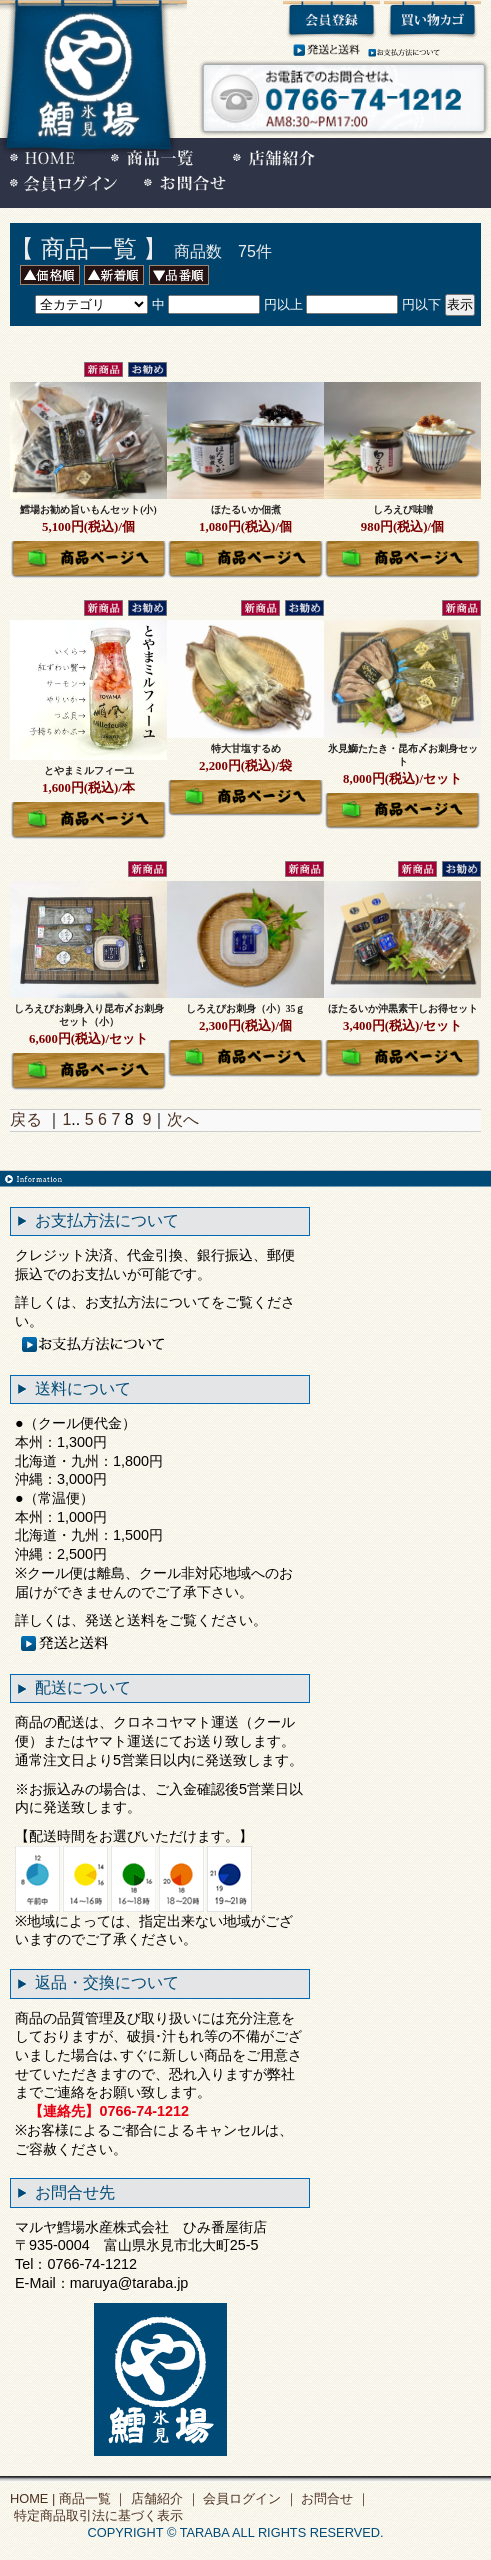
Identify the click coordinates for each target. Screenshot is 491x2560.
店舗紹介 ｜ (163, 2498)
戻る (26, 1119)
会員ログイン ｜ (249, 2498)
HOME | (32, 2498)
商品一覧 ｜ (91, 2498)
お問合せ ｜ (334, 2498)
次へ (183, 1119)
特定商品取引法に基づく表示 (96, 2515)
